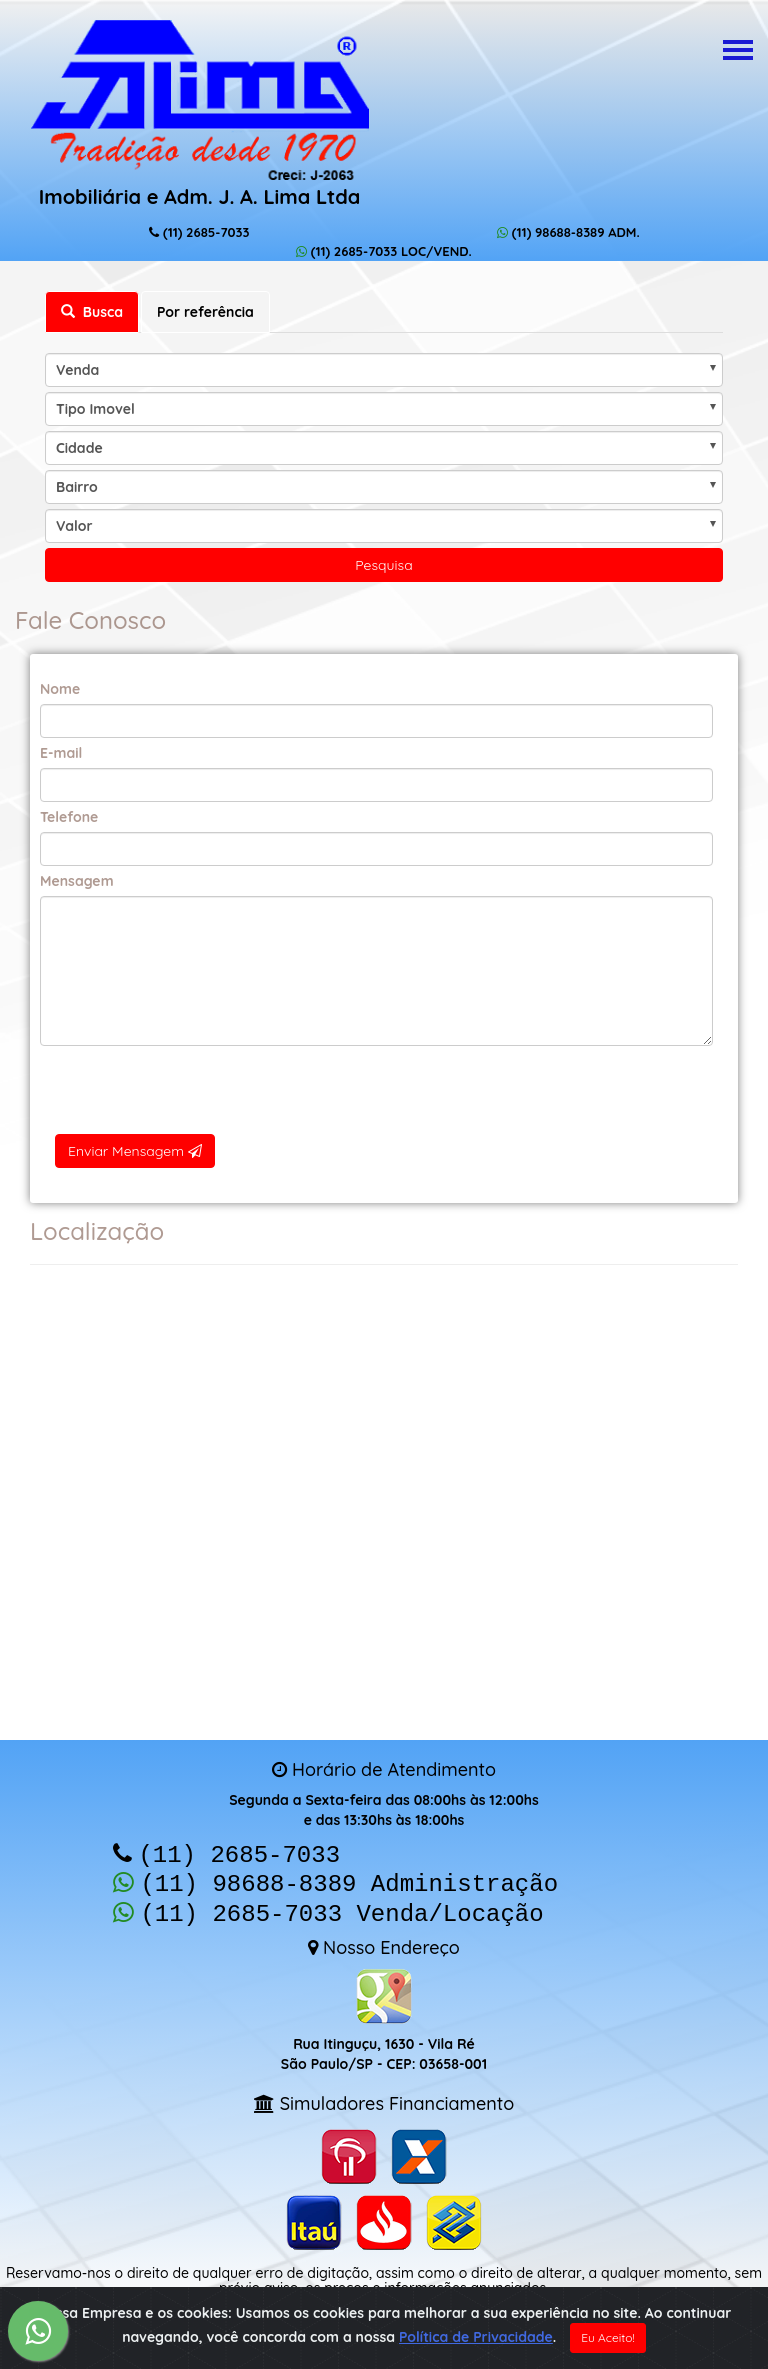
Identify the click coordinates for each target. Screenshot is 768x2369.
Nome (60, 689)
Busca (92, 312)
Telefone (69, 817)
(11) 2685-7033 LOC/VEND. (384, 251)
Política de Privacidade (476, 2337)
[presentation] (376, 1090)
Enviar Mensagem (135, 1151)
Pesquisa (383, 565)
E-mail (61, 753)
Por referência (205, 312)
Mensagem (77, 881)
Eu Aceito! (608, 2337)
